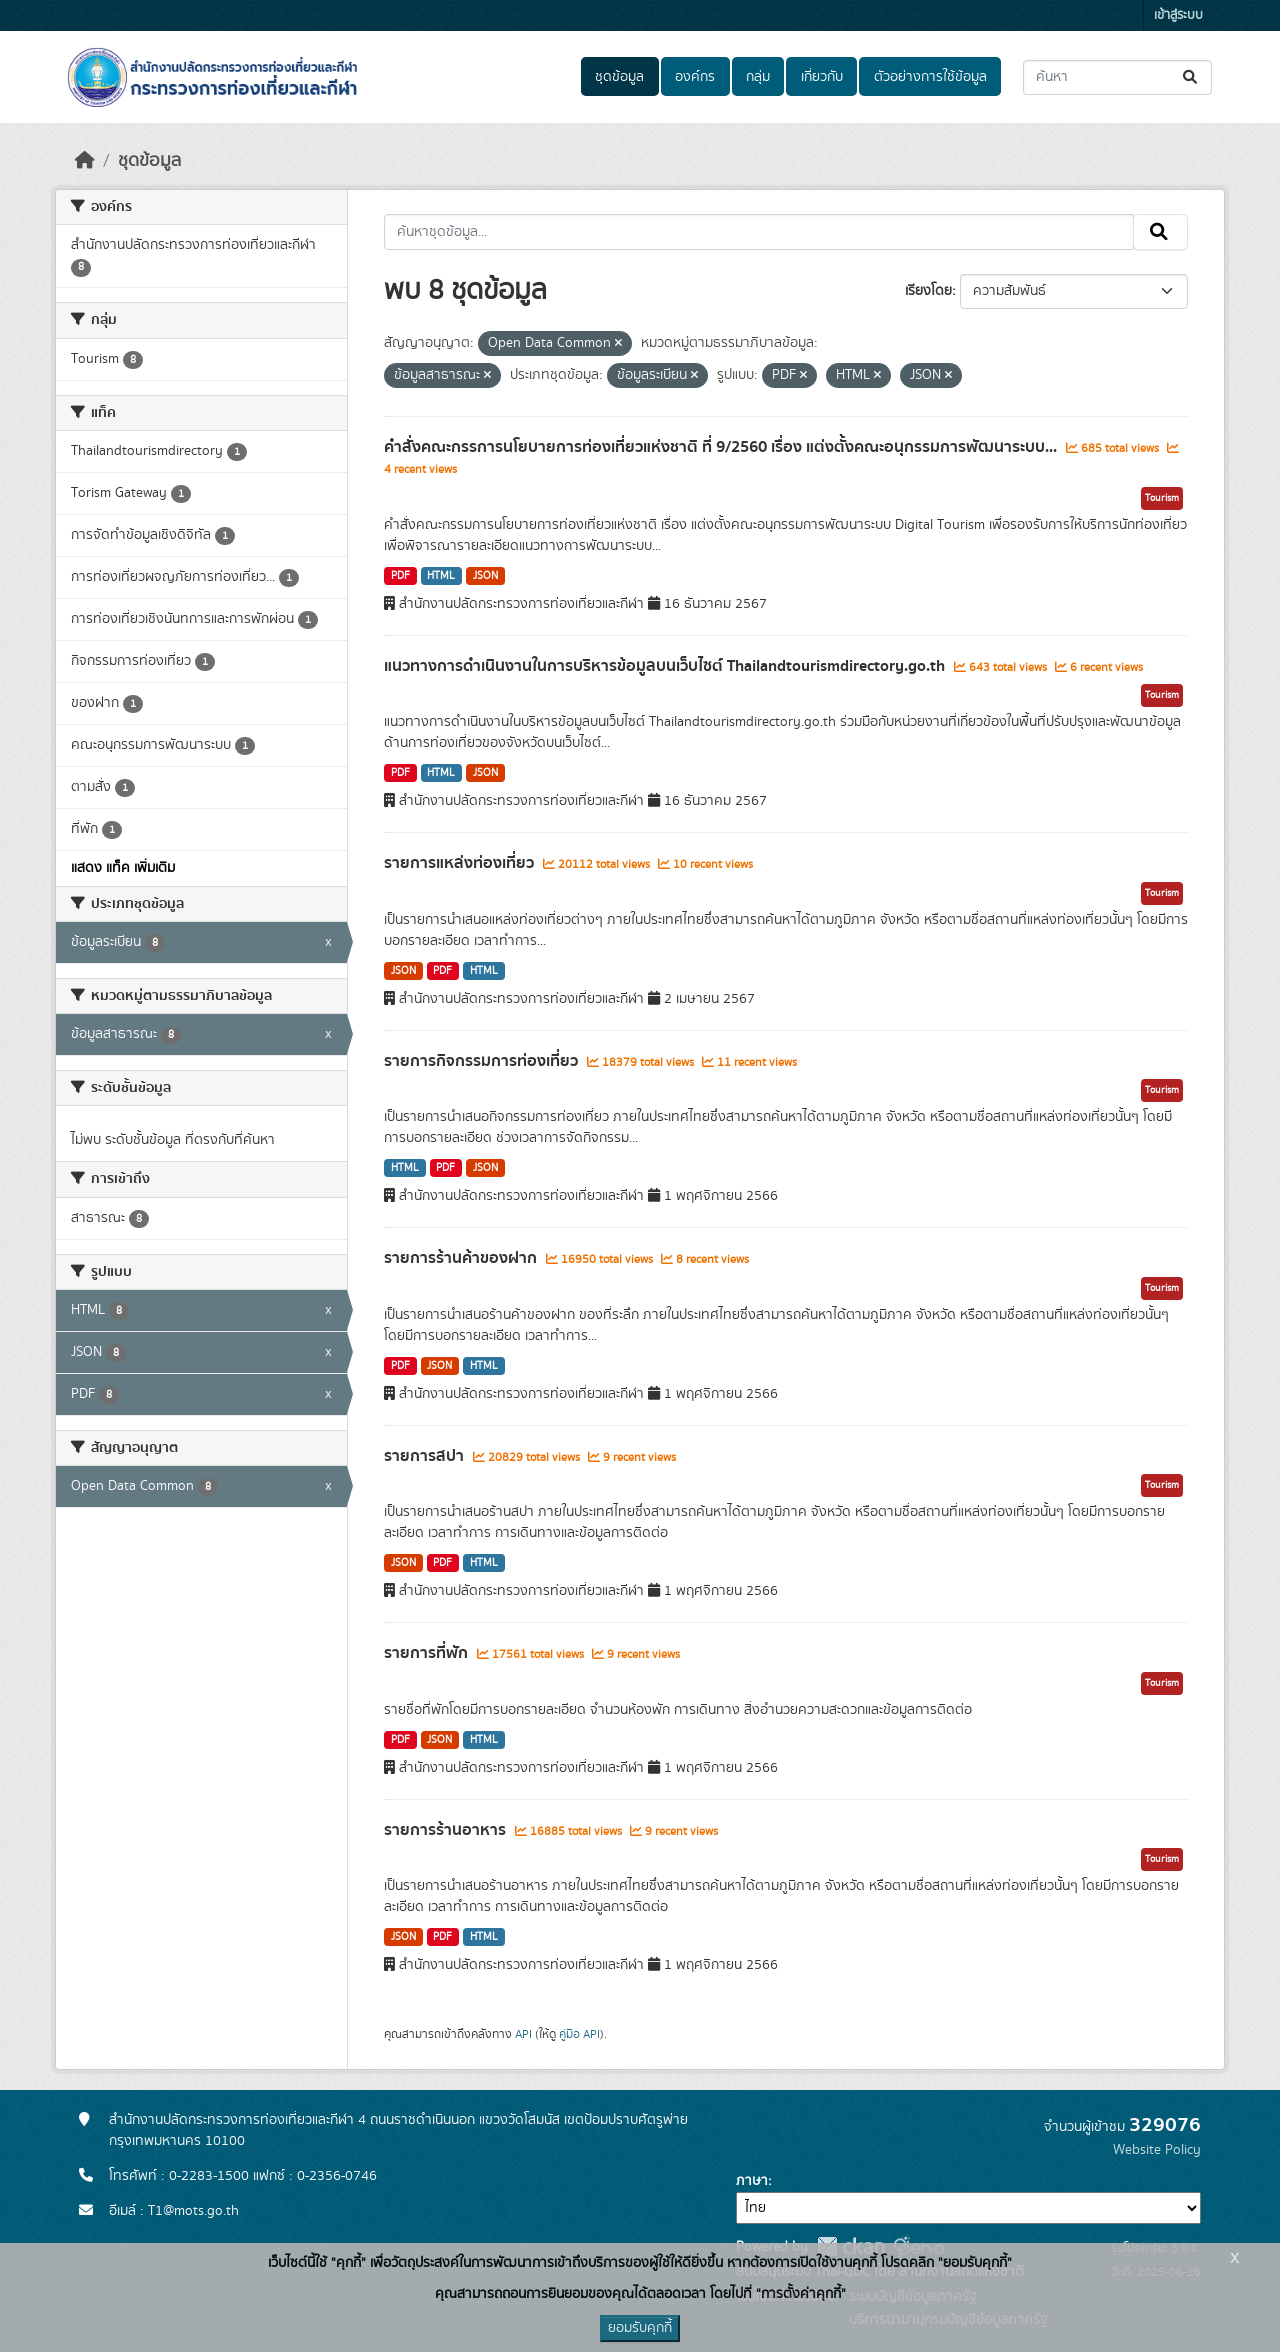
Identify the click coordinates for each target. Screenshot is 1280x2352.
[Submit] (1191, 77)
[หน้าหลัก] (85, 161)
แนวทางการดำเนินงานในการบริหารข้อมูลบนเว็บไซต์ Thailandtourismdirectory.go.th (666, 666)
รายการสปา (426, 1456)
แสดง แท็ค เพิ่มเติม (123, 868)
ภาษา (752, 2181)
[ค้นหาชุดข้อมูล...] (1117, 77)
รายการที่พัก (428, 1653)
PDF (400, 576)
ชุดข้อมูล (619, 77)
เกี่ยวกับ (822, 77)
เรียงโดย (928, 291)
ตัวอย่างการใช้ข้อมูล (930, 77)
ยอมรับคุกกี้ (640, 2328)
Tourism (1162, 498)
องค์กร (695, 77)
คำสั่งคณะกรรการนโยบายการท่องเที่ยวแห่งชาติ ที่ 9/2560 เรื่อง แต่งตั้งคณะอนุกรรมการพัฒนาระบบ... (722, 447)
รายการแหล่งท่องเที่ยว (461, 863)
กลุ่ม (758, 77)
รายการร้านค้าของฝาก (462, 1258)
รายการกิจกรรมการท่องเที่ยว (483, 1061)
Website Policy (1157, 2150)
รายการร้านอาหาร (447, 1830)
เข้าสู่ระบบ (1178, 15)
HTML (441, 576)
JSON (485, 576)
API (523, 2034)
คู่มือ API (579, 2034)
